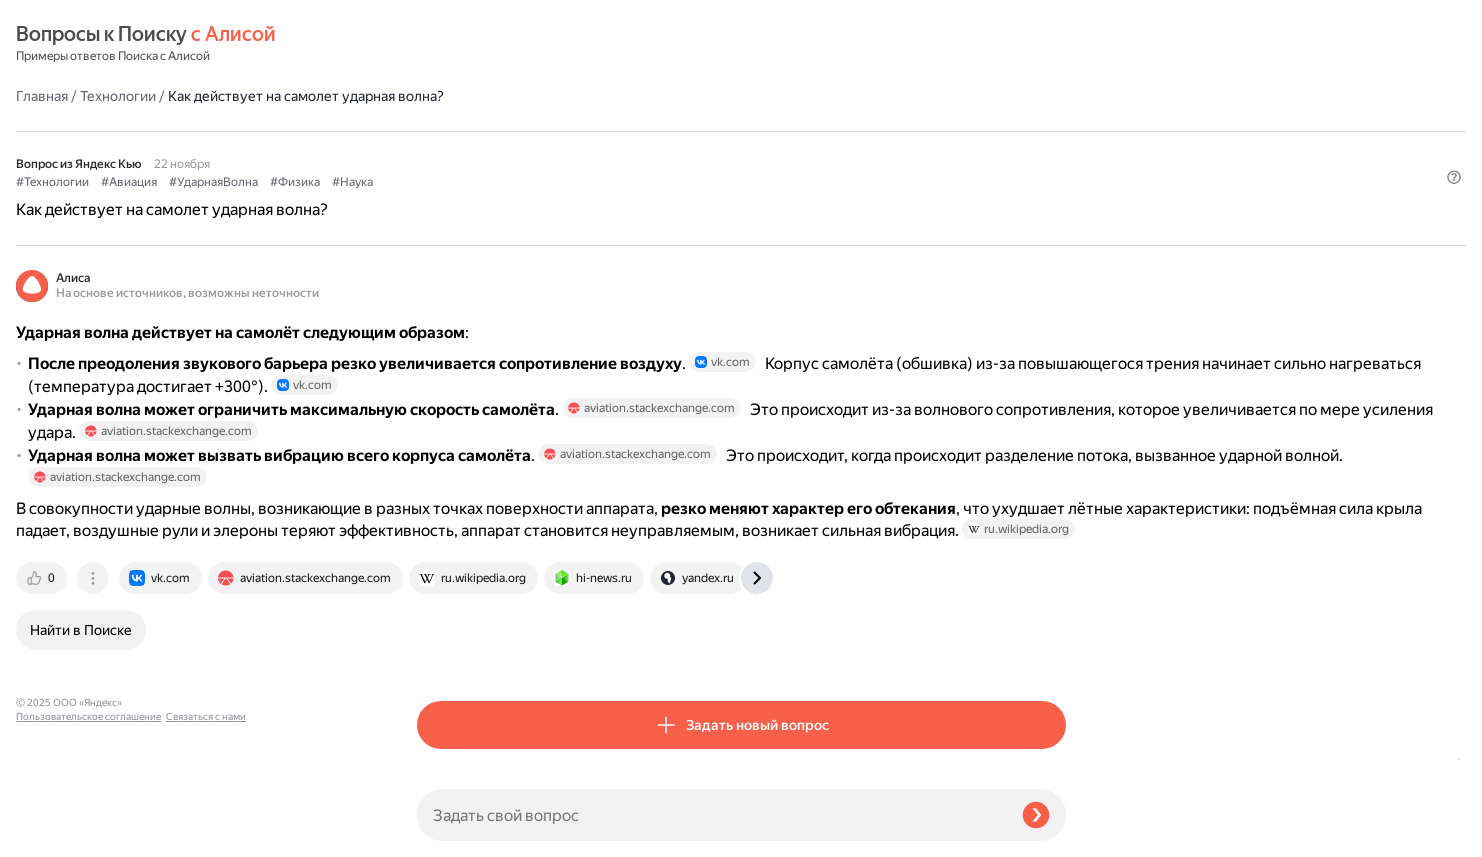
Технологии (519, 44)
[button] (1054, 164)
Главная (443, 44)
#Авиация (530, 131)
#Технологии (453, 131)
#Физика (696, 131)
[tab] (444, 651)
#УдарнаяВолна (614, 131)
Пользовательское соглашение (88, 819)
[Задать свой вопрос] (711, 815)
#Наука (753, 131)
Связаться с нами (56, 833)
